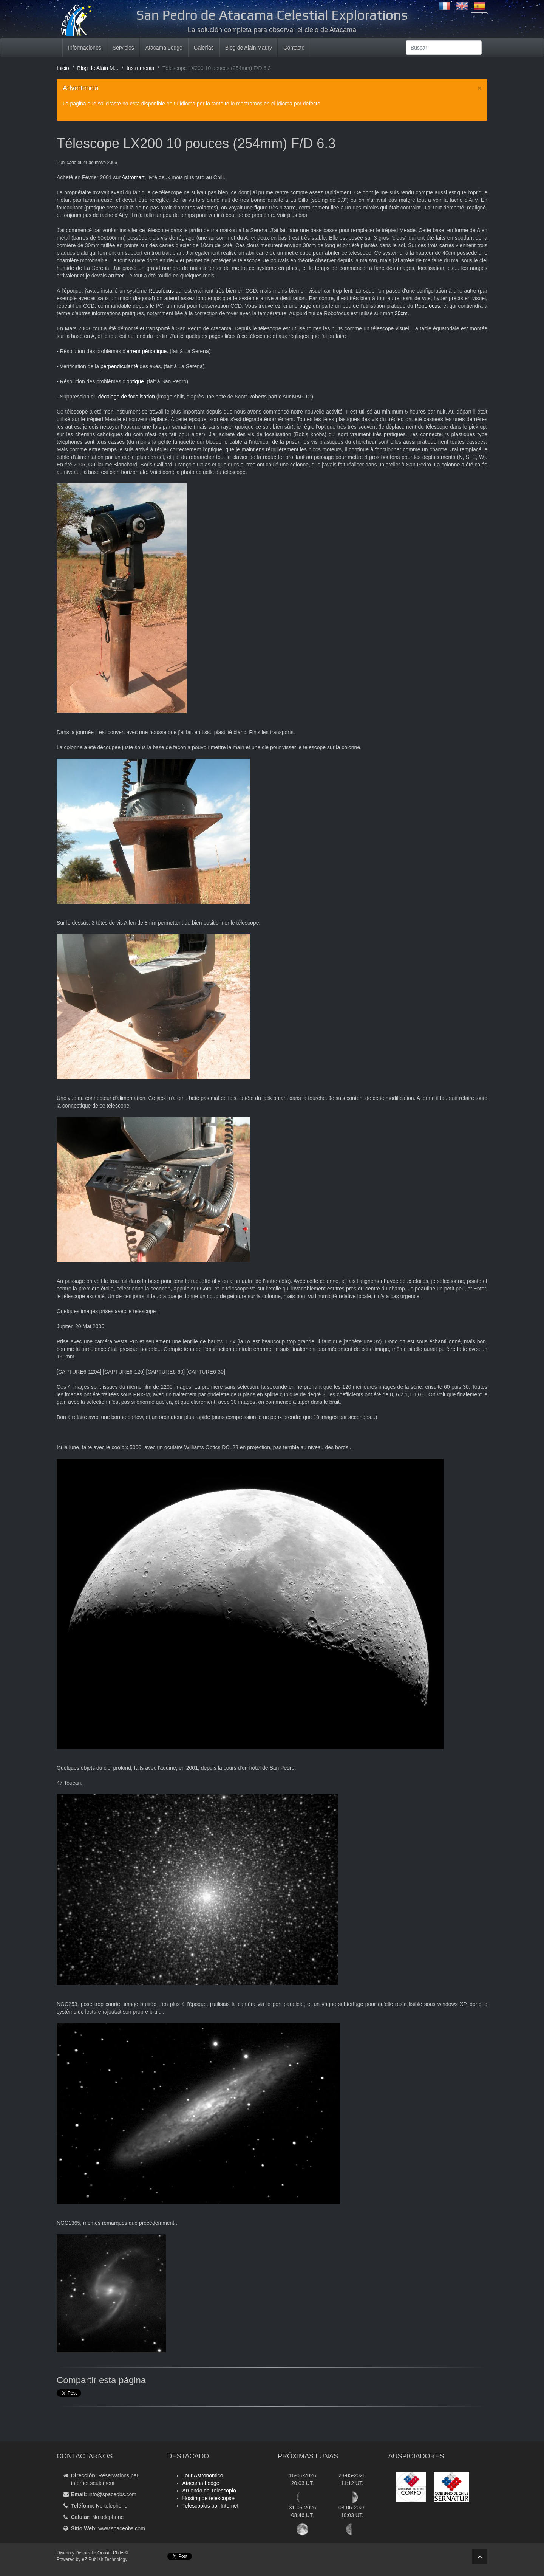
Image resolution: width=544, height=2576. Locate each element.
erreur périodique (147, 351)
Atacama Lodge (163, 48)
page (305, 306)
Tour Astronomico (202, 2475)
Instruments (140, 68)
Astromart (133, 177)
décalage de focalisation (126, 396)
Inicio (63, 68)
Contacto (293, 48)
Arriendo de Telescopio (209, 2491)
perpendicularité (119, 366)
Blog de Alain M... (97, 68)
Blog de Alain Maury (248, 48)
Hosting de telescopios (209, 2498)
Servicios (123, 48)
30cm (401, 313)
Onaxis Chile (110, 2553)
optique (135, 381)
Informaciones (84, 48)
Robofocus (161, 291)
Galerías (204, 48)
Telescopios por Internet (210, 2506)
